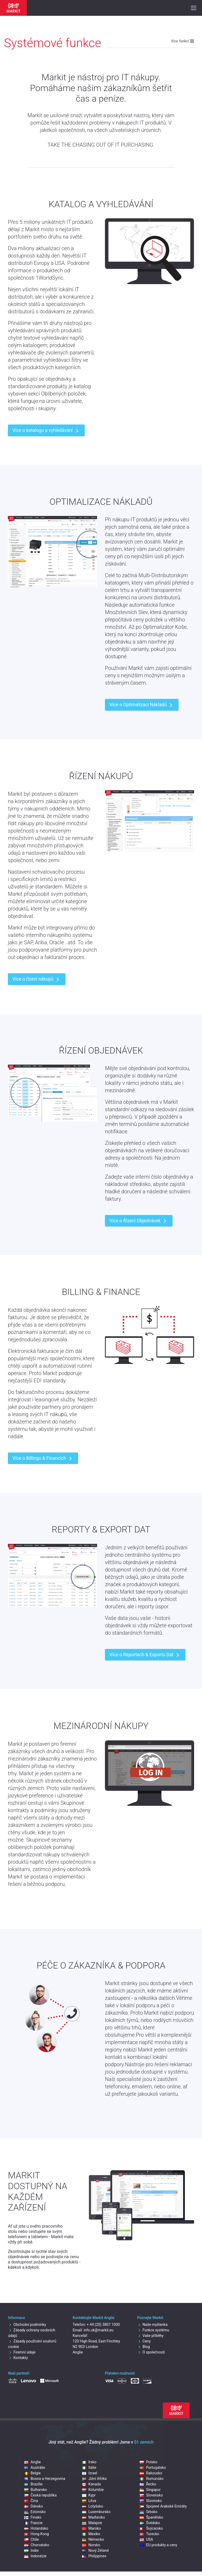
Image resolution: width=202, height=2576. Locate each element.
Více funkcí (182, 41)
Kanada (91, 2484)
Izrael (89, 2473)
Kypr (89, 2495)
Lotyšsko (92, 2506)
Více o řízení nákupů (36, 979)
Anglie (32, 2462)
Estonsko (35, 2512)
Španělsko (151, 2517)
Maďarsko (93, 2517)
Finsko (32, 2517)
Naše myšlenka (152, 2324)
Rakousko (151, 2473)
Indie (31, 2550)
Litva (89, 2501)
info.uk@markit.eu (99, 2330)
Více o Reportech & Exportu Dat (145, 1655)
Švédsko (150, 2523)
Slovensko (151, 2495)
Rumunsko (151, 2478)
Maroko (91, 2528)
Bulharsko (35, 2490)
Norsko (91, 2545)
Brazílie (33, 2484)
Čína (31, 2501)
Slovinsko (151, 2501)
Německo (93, 2539)
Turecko (149, 2534)
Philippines (94, 2556)
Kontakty (18, 2358)
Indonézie (35, 2556)
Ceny (144, 2341)
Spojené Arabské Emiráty (163, 2506)
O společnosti (151, 2352)
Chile (31, 2539)
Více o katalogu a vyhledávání (46, 431)
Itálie (89, 2467)
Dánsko (33, 2506)
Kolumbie (93, 2490)
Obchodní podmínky (27, 2324)
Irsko (89, 2462)
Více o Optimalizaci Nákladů (141, 705)
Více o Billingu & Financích (43, 1458)
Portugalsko (153, 2467)
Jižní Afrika (94, 2478)
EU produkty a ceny (158, 2545)
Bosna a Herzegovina (44, 2478)
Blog (143, 2347)
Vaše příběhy (150, 2335)
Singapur (150, 2490)
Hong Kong (36, 2534)
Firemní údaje (22, 2352)
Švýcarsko (151, 2528)
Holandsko (36, 2528)
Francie (33, 2523)
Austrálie (34, 2467)
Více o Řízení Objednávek (138, 1221)
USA (146, 2539)
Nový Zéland (95, 2550)
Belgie (32, 2473)
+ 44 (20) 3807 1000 (103, 2324)
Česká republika (40, 2495)
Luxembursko (96, 2512)
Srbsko (148, 2512)
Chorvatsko (36, 2545)
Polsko (148, 2462)
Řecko (148, 2484)
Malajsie (92, 2523)
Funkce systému (153, 2330)
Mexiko (91, 2534)
